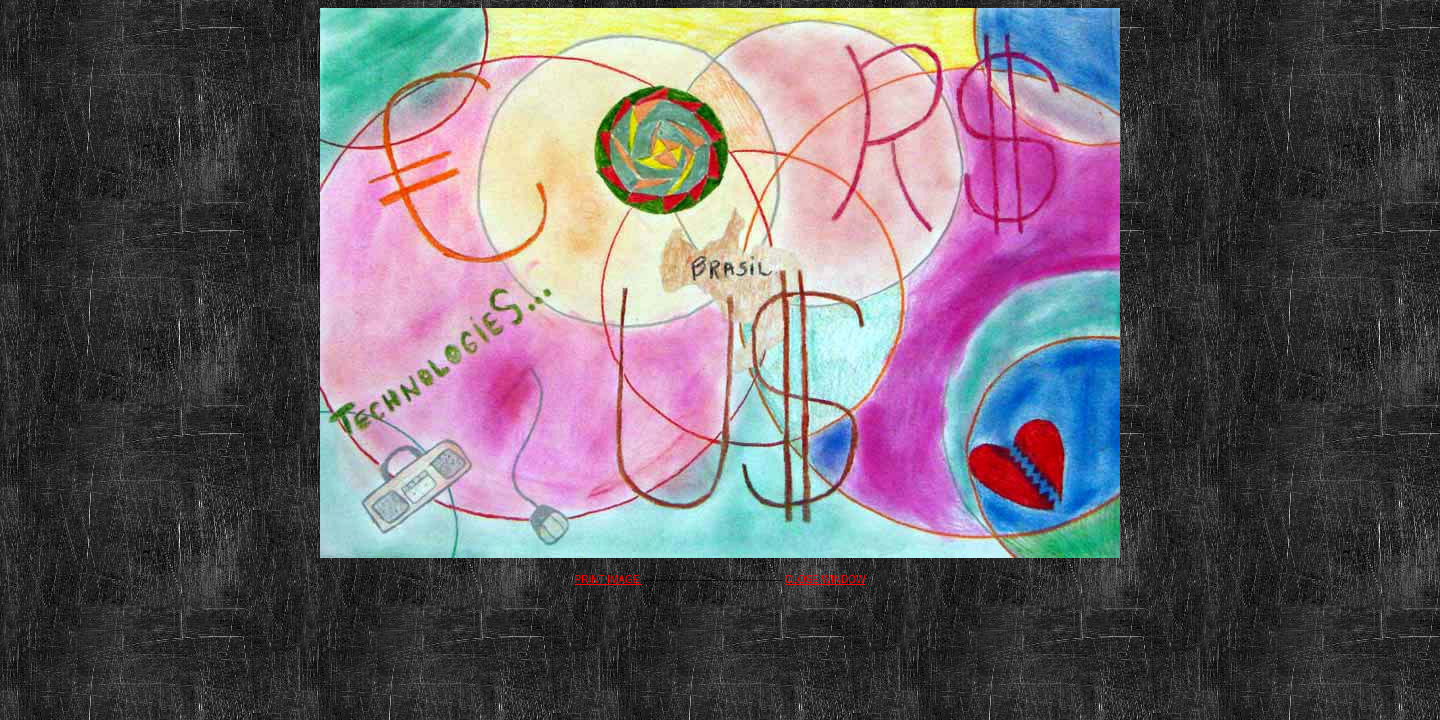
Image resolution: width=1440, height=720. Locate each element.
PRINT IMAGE (609, 579)
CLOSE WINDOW (825, 579)
